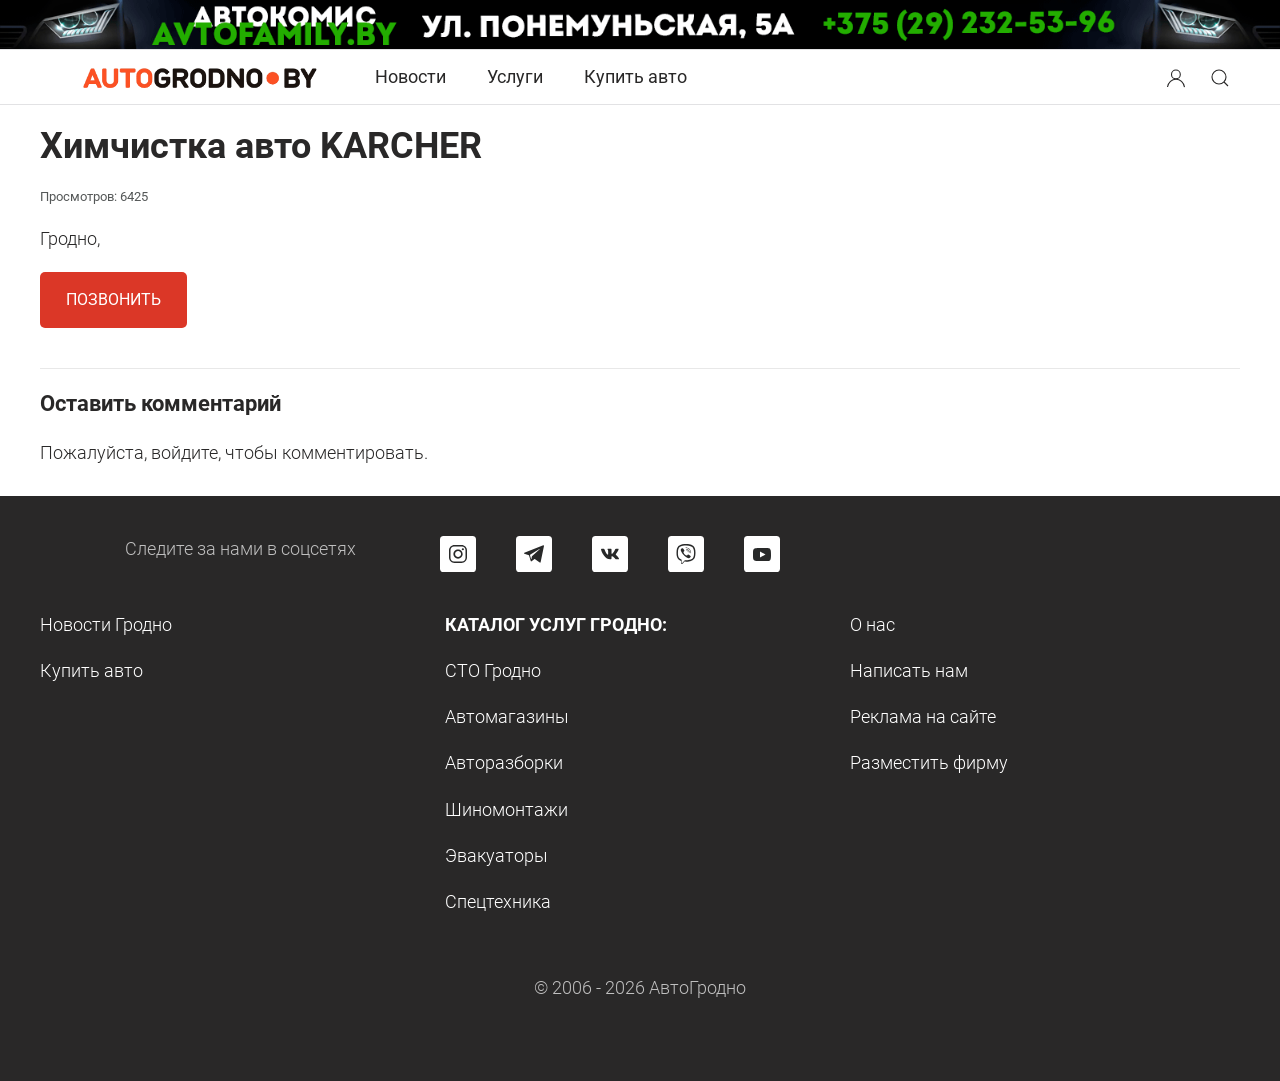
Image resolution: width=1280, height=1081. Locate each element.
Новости (410, 76)
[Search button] (1176, 77)
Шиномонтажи (506, 809)
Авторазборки (504, 762)
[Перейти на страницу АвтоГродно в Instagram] (458, 554)
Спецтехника (498, 901)
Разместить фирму (929, 762)
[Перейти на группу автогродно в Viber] (686, 554)
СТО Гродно (493, 670)
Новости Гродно (106, 624)
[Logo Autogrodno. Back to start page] (200, 76)
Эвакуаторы (496, 855)
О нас (872, 624)
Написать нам (909, 670)
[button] (1178, 75)
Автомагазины (507, 716)
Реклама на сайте (923, 716)
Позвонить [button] (113, 299)
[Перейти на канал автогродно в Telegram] (534, 554)
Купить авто (635, 76)
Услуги (515, 76)
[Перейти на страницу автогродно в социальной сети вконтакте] (610, 554)
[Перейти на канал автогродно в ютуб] (762, 554)
